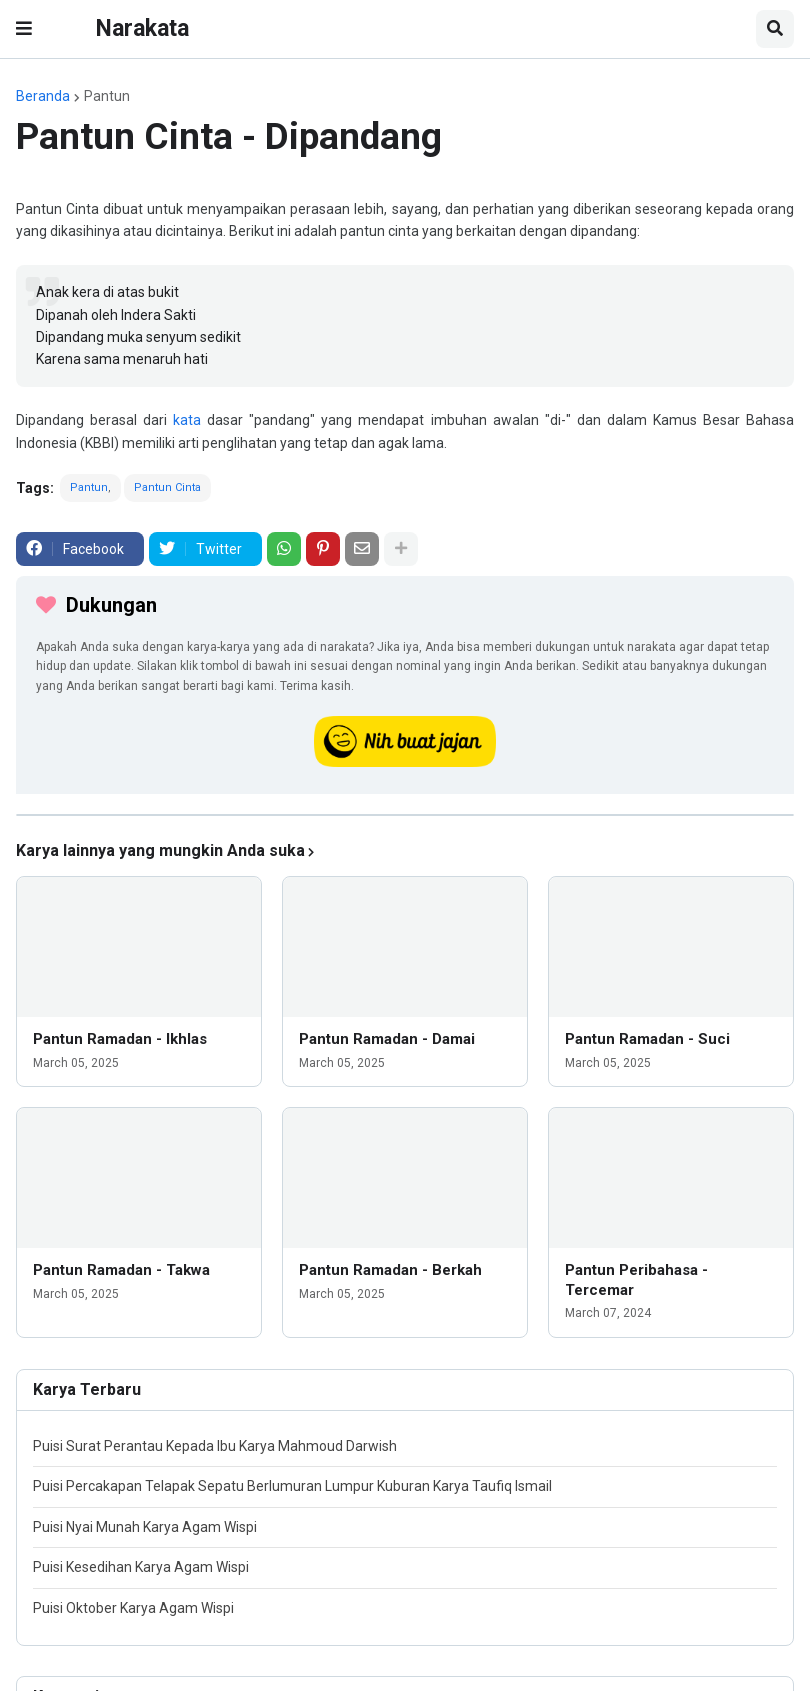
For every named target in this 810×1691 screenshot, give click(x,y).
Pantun (107, 96)
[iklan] (405, 815)
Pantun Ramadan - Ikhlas (120, 1039)
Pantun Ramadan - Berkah (390, 1270)
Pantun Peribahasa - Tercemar (636, 1280)
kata (187, 420)
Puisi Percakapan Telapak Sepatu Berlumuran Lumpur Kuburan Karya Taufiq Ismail (292, 1486)
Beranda (43, 96)
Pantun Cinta (167, 487)
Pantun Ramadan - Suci (647, 1039)
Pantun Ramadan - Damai (387, 1039)
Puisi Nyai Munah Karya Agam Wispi (145, 1527)
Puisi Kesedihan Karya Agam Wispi (141, 1567)
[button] (24, 29)
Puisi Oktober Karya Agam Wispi (133, 1608)
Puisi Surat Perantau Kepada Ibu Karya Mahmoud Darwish (215, 1446)
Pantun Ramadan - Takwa (121, 1270)
